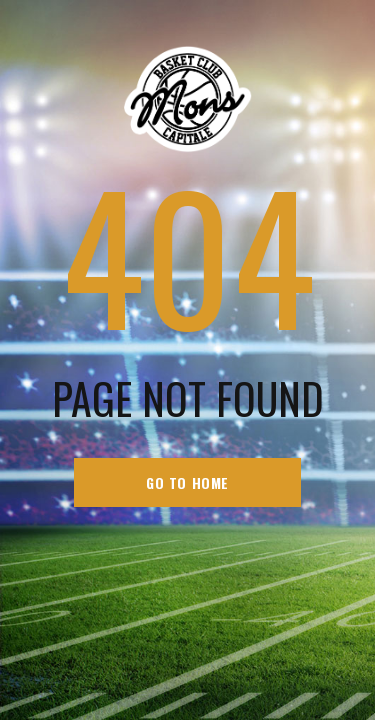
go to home (187, 482)
